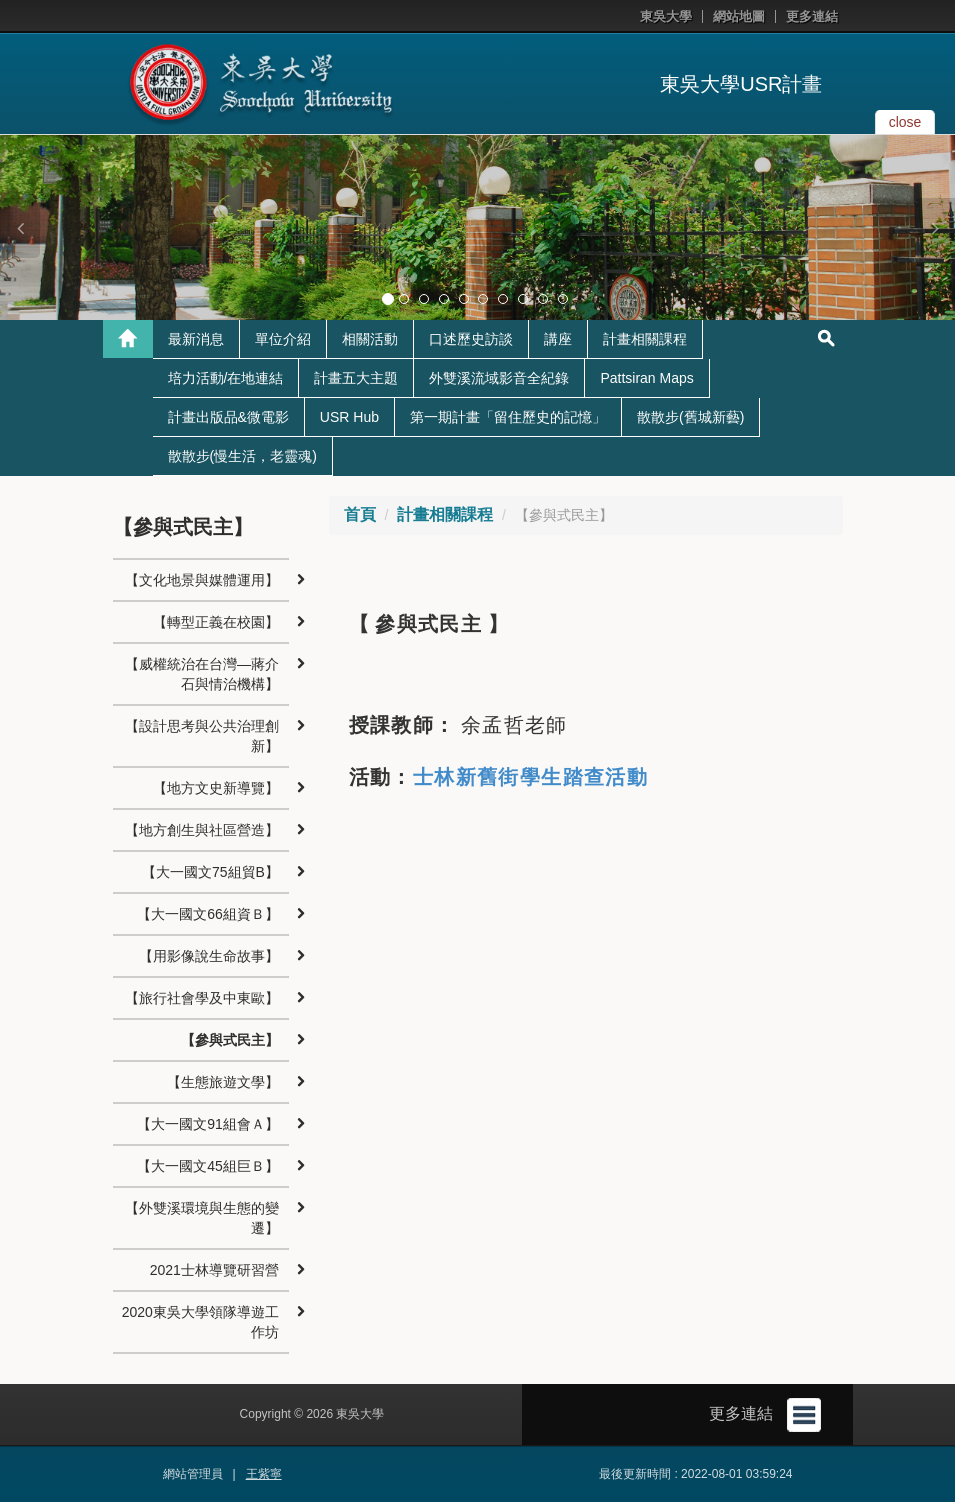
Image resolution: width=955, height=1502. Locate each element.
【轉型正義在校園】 (216, 622)
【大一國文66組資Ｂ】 (208, 914)
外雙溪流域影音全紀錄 (499, 378)
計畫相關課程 (645, 339)
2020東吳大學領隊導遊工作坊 (200, 1322)
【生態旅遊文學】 (223, 1082)
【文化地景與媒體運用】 (202, 580)
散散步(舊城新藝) (690, 417)
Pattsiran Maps (646, 378)
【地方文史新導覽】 (216, 788)
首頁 (360, 514)
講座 (558, 339)
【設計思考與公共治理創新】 (202, 736)
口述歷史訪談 (471, 339)
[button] (20, 228)
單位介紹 (283, 339)
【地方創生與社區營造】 (202, 830)
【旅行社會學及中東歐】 (202, 998)
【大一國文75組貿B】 (210, 872)
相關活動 (370, 339)
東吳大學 (666, 16)
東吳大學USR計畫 (741, 84)
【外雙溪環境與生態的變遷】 (202, 1218)
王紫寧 (264, 1474)
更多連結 (812, 16)
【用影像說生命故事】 (209, 956)
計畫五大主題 (356, 378)
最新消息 (196, 339)
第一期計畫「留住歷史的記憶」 (508, 417)
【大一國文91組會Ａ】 (208, 1124)
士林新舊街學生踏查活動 (530, 777)
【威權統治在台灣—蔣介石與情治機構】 (202, 674)
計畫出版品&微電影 (228, 417)
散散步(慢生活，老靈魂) (242, 456)
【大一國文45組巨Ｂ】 (208, 1166)
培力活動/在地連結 (226, 378)
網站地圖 (739, 16)
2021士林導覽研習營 (214, 1270)
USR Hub (349, 417)
